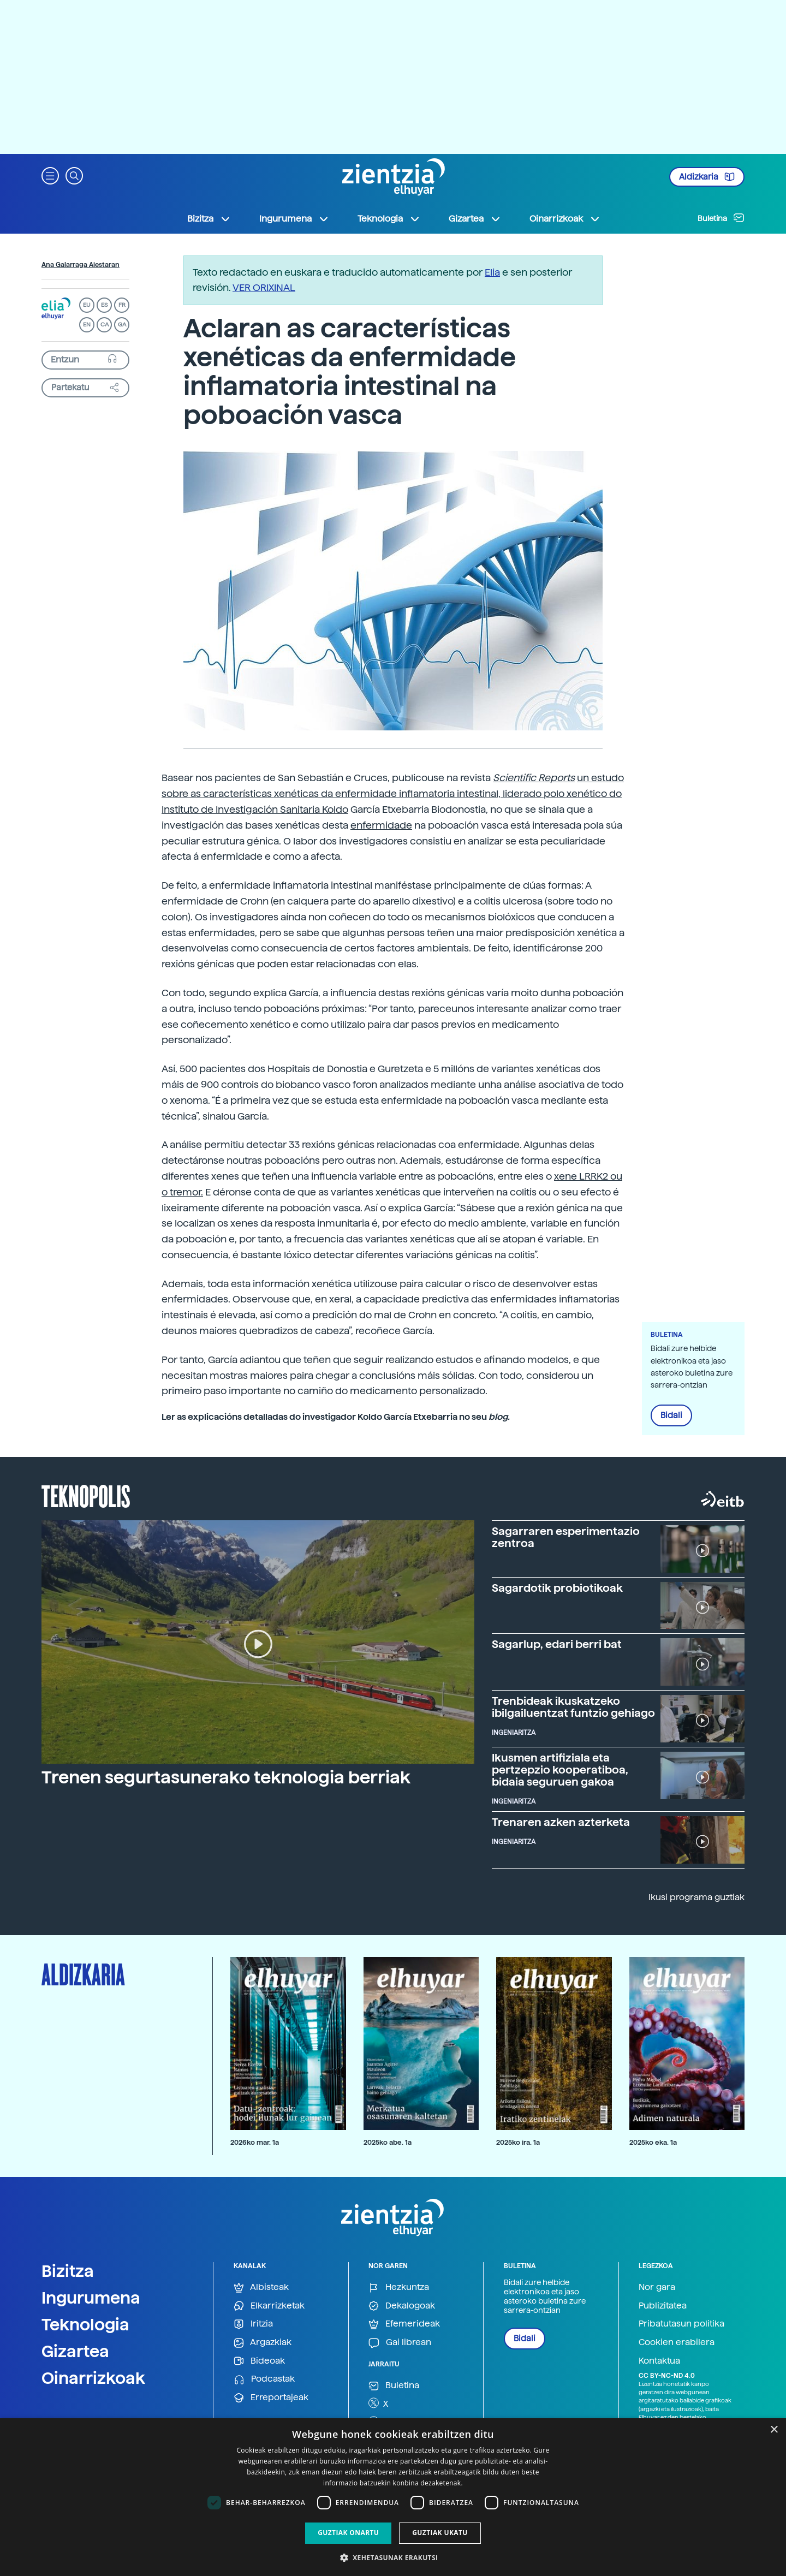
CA (104, 324)
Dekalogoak (401, 2306)
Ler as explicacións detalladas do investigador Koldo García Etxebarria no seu (336, 1417)
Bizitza (67, 2271)
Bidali (671, 1415)
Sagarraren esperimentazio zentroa (566, 1537)
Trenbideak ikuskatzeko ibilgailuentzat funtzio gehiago (573, 1707)
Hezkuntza (398, 2287)
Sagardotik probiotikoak (557, 1588)
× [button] (774, 2430)
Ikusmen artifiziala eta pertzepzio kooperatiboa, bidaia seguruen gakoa (560, 1769)
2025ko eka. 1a (653, 2142)
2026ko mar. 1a (254, 2142)
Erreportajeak (271, 2398)
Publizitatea (663, 2305)
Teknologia (85, 2324)
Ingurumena (90, 2297)
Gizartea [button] (475, 218)
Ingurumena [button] (294, 218)
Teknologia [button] (389, 218)
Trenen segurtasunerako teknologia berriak (225, 1777)
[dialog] (393, 2497)
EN (87, 324)
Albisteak (261, 2287)
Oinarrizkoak (93, 2378)
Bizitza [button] (209, 218)
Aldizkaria (707, 176)
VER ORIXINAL (264, 287)
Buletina (721, 217)
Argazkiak (262, 2342)
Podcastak (264, 2379)
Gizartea (75, 2351)
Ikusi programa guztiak (696, 1897)
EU (87, 304)
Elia (492, 272)
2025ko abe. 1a (388, 2142)
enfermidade (381, 825)
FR (122, 304)
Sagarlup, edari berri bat (557, 1644)
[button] (50, 175)
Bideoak (259, 2361)
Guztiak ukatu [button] (440, 2532)
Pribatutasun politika (681, 2323)
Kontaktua (659, 2360)
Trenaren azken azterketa (561, 1822)
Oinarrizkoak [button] (564, 218)
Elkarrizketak (269, 2306)
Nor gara (657, 2287)
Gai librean (399, 2342)
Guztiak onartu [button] (348, 2532)
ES (104, 304)
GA (122, 324)
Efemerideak (404, 2324)
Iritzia (253, 2324)
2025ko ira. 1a (518, 2142)
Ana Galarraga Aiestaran (80, 265)
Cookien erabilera (676, 2342)
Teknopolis (85, 1495)
